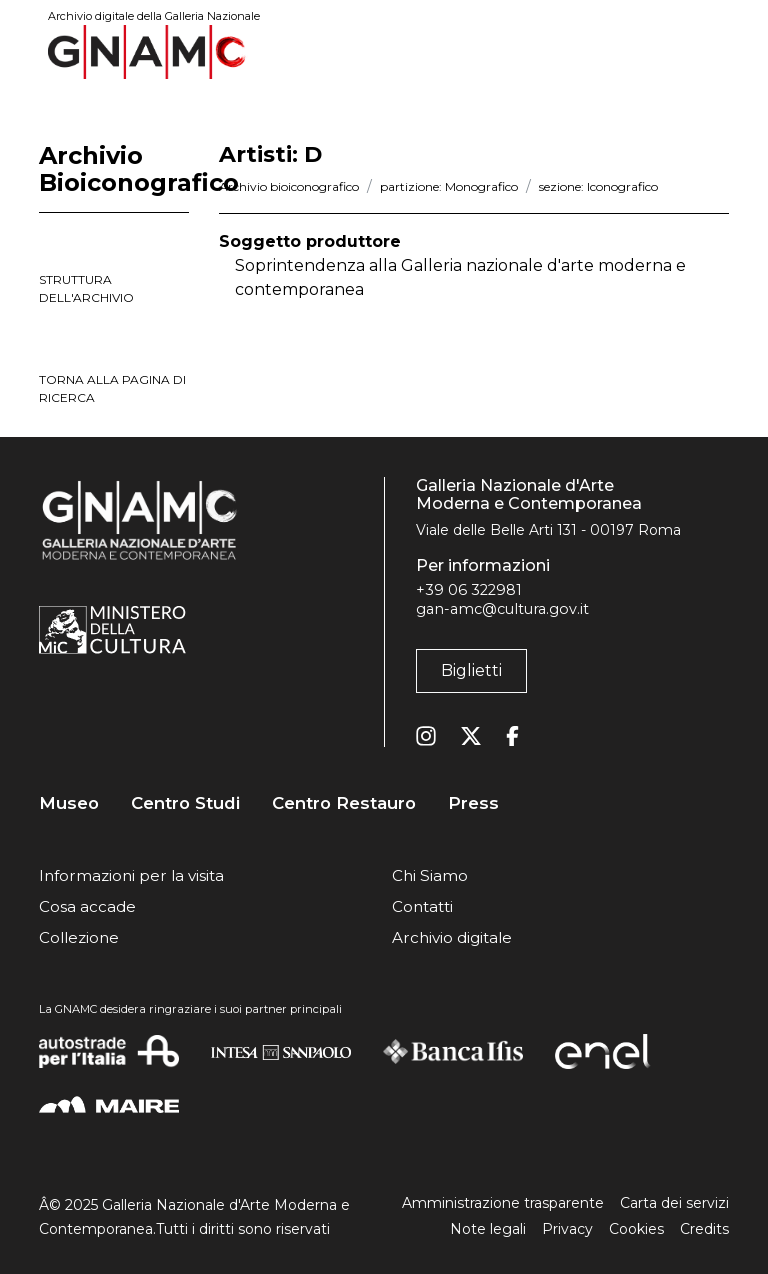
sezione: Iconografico (598, 186)
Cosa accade (87, 906)
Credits (704, 1229)
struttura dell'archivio (86, 288)
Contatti (422, 906)
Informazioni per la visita (131, 875)
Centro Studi (185, 803)
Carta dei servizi (674, 1203)
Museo (69, 803)
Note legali (488, 1229)
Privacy (567, 1229)
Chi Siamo (430, 875)
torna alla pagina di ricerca (112, 388)
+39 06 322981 (469, 590)
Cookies (636, 1229)
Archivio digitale (452, 937)
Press (473, 803)
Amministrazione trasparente (503, 1203)
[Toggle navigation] (715, 51)
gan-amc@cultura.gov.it (502, 609)
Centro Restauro (344, 803)
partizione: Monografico (449, 186)
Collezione (79, 937)
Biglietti (471, 670)
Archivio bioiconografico (289, 186)
